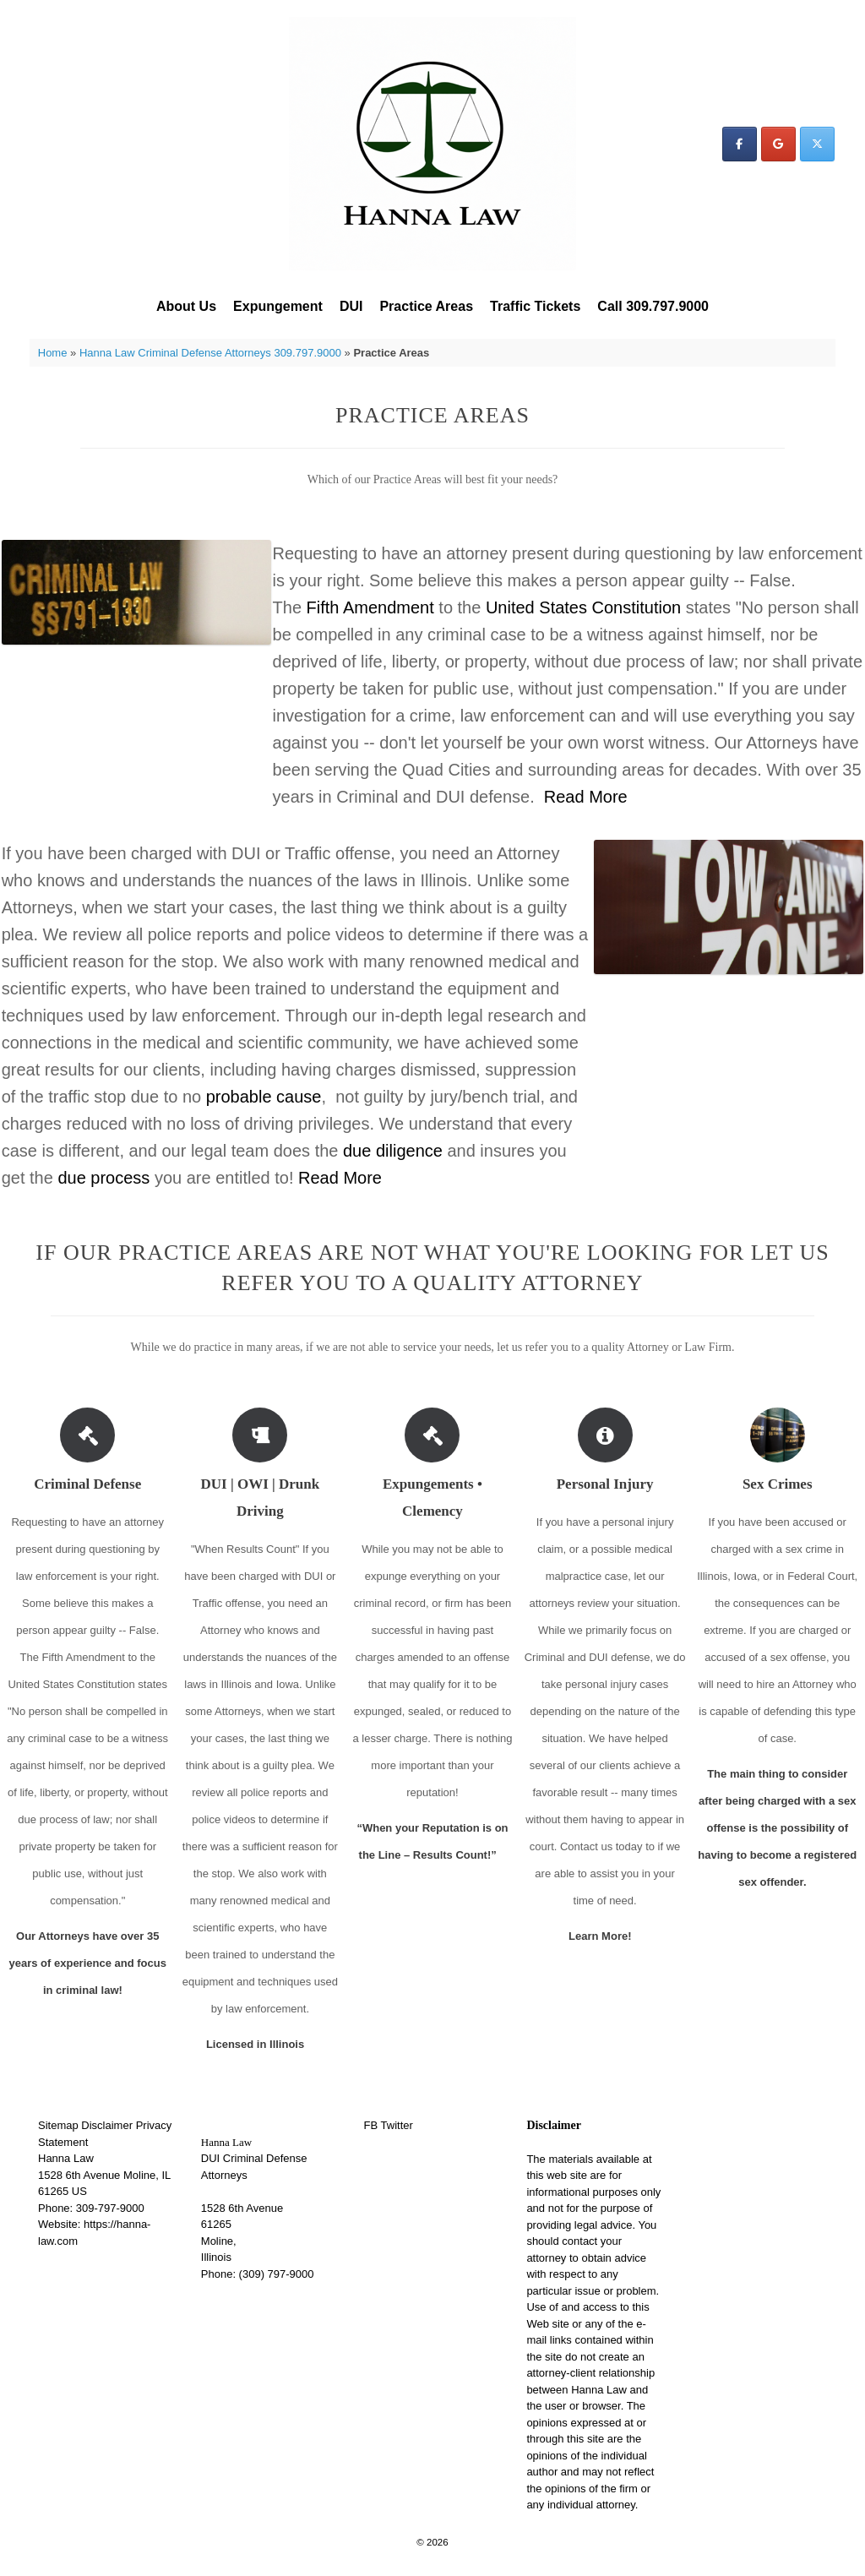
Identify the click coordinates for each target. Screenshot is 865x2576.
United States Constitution (583, 607)
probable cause (264, 1096)
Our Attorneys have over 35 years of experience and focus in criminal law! (87, 1963)
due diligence (393, 1150)
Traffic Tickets (535, 306)
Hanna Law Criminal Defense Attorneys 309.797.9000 (210, 352)
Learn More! (605, 1936)
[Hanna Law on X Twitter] (817, 144)
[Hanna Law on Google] (778, 144)
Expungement (278, 306)
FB (371, 2125)
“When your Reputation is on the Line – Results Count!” (432, 1841)
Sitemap (58, 2125)
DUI (351, 306)
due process (103, 1177)
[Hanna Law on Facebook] (739, 144)
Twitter (397, 2125)
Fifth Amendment (370, 607)
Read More (586, 796)
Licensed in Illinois (260, 2044)
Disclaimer (107, 2125)
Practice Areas (426, 306)
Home (53, 352)
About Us (186, 306)
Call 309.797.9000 (653, 306)
